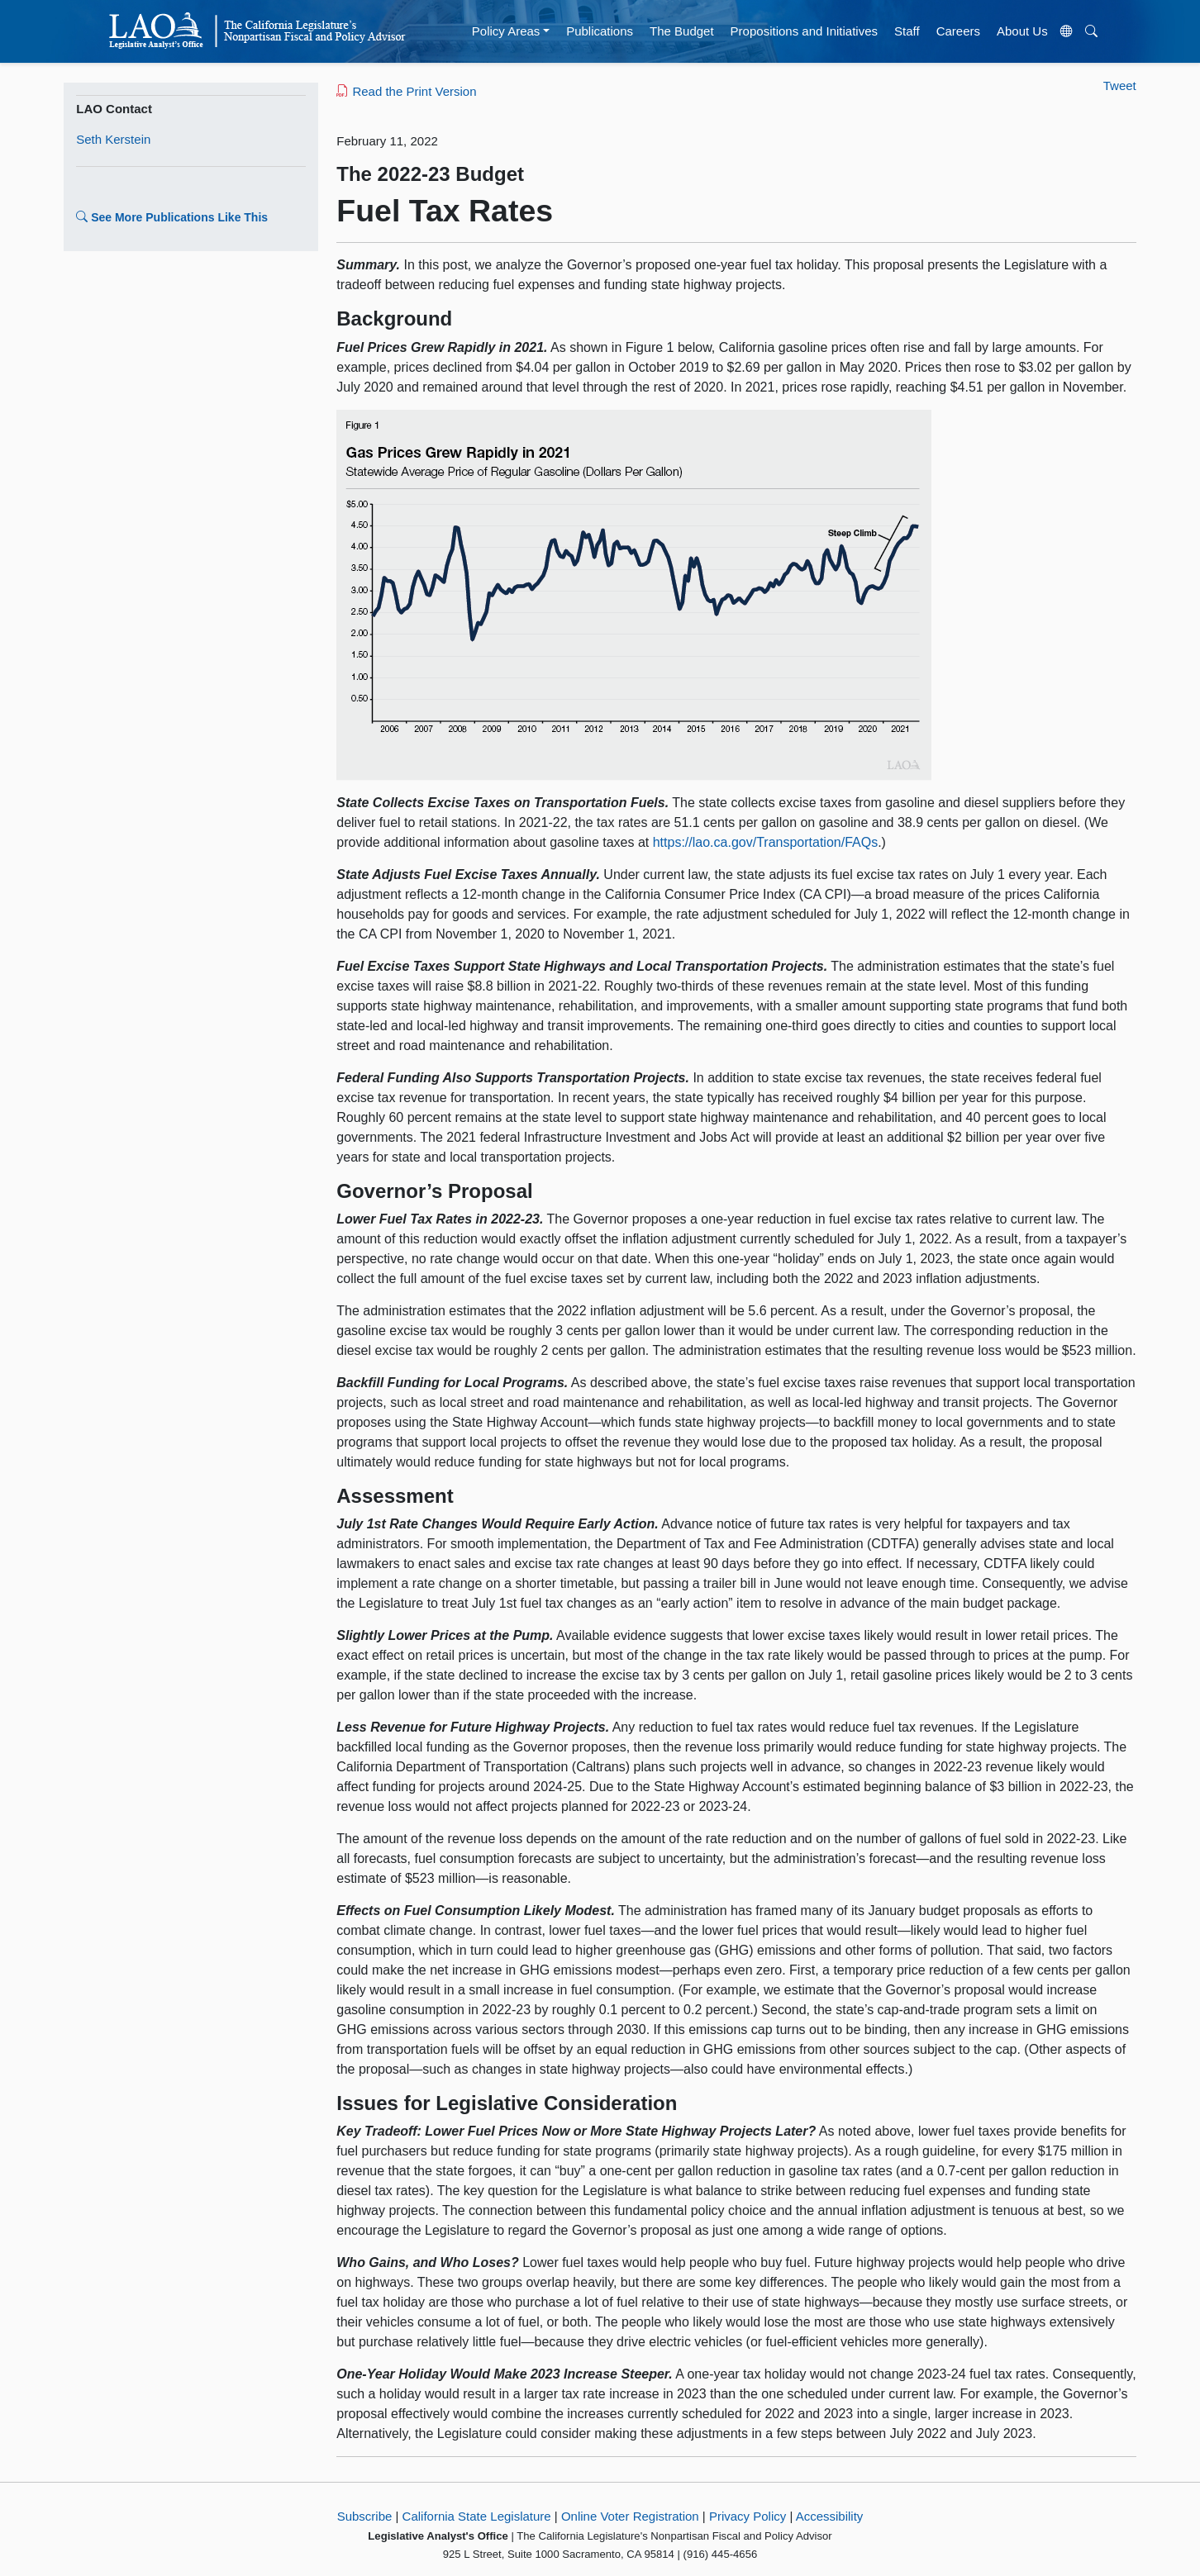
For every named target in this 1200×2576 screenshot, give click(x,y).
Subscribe (365, 2516)
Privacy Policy (747, 2516)
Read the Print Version (406, 91)
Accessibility (830, 2516)
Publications (599, 31)
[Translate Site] (1066, 31)
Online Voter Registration (630, 2516)
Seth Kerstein (113, 139)
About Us (1022, 31)
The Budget (682, 31)
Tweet (1119, 85)
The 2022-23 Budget (430, 174)
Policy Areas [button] (506, 31)
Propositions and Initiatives (804, 31)
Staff (907, 31)
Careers (958, 31)
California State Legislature (476, 2516)
